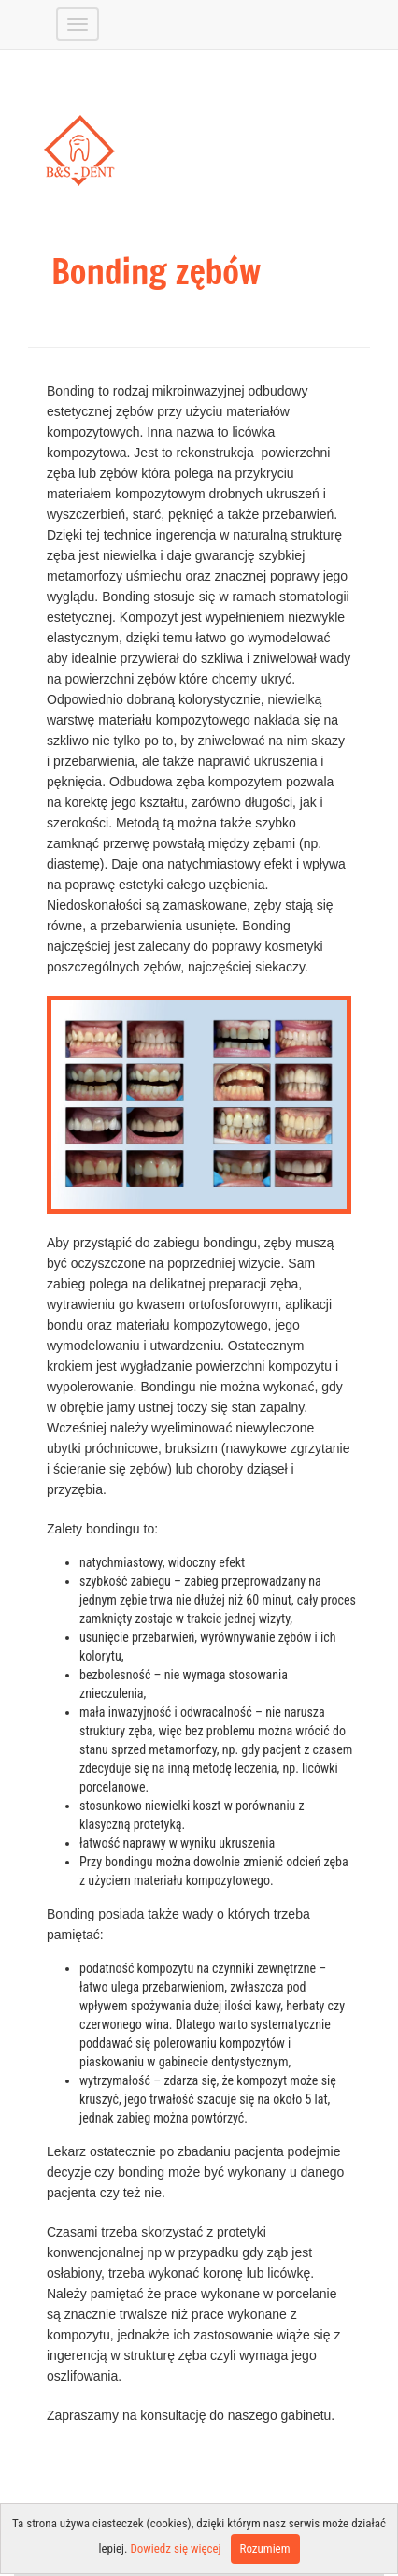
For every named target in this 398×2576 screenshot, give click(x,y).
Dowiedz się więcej (175, 2548)
